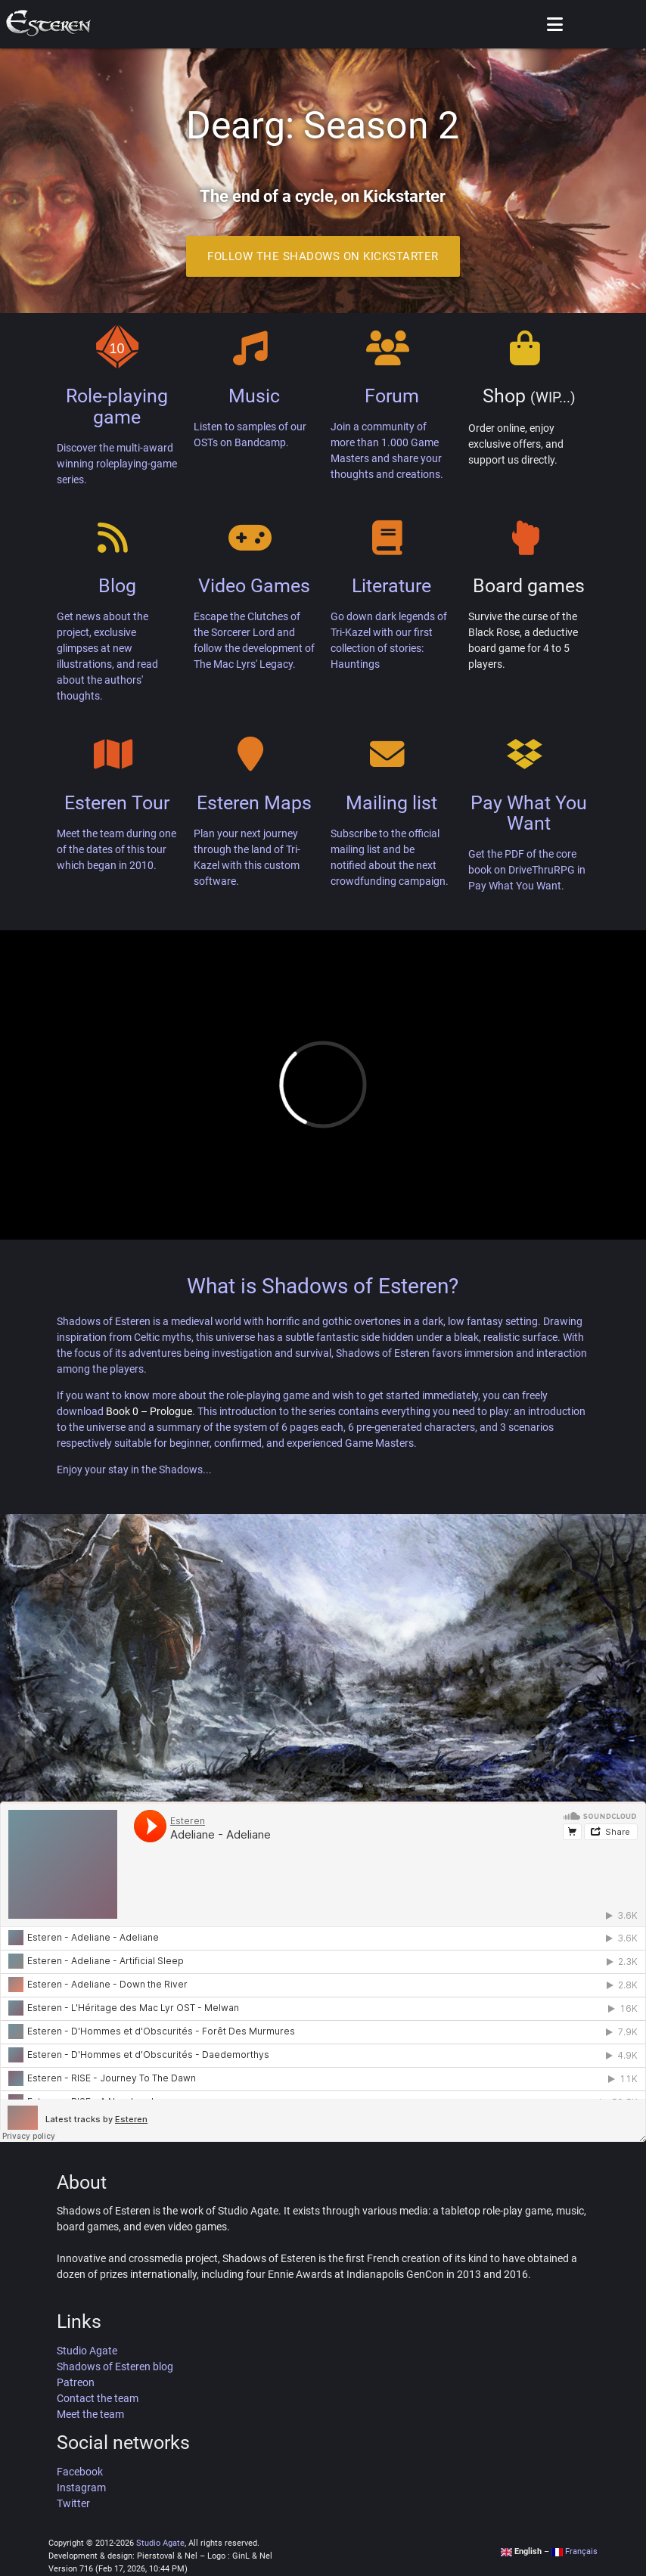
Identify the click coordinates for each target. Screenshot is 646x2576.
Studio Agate (87, 2351)
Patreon (76, 2382)
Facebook (80, 2472)
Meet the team (90, 2414)
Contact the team (97, 2398)
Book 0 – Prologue (149, 1411)
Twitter (73, 2503)
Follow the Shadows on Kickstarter (323, 256)
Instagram (81, 2487)
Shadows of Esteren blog (115, 2366)
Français (574, 2551)
